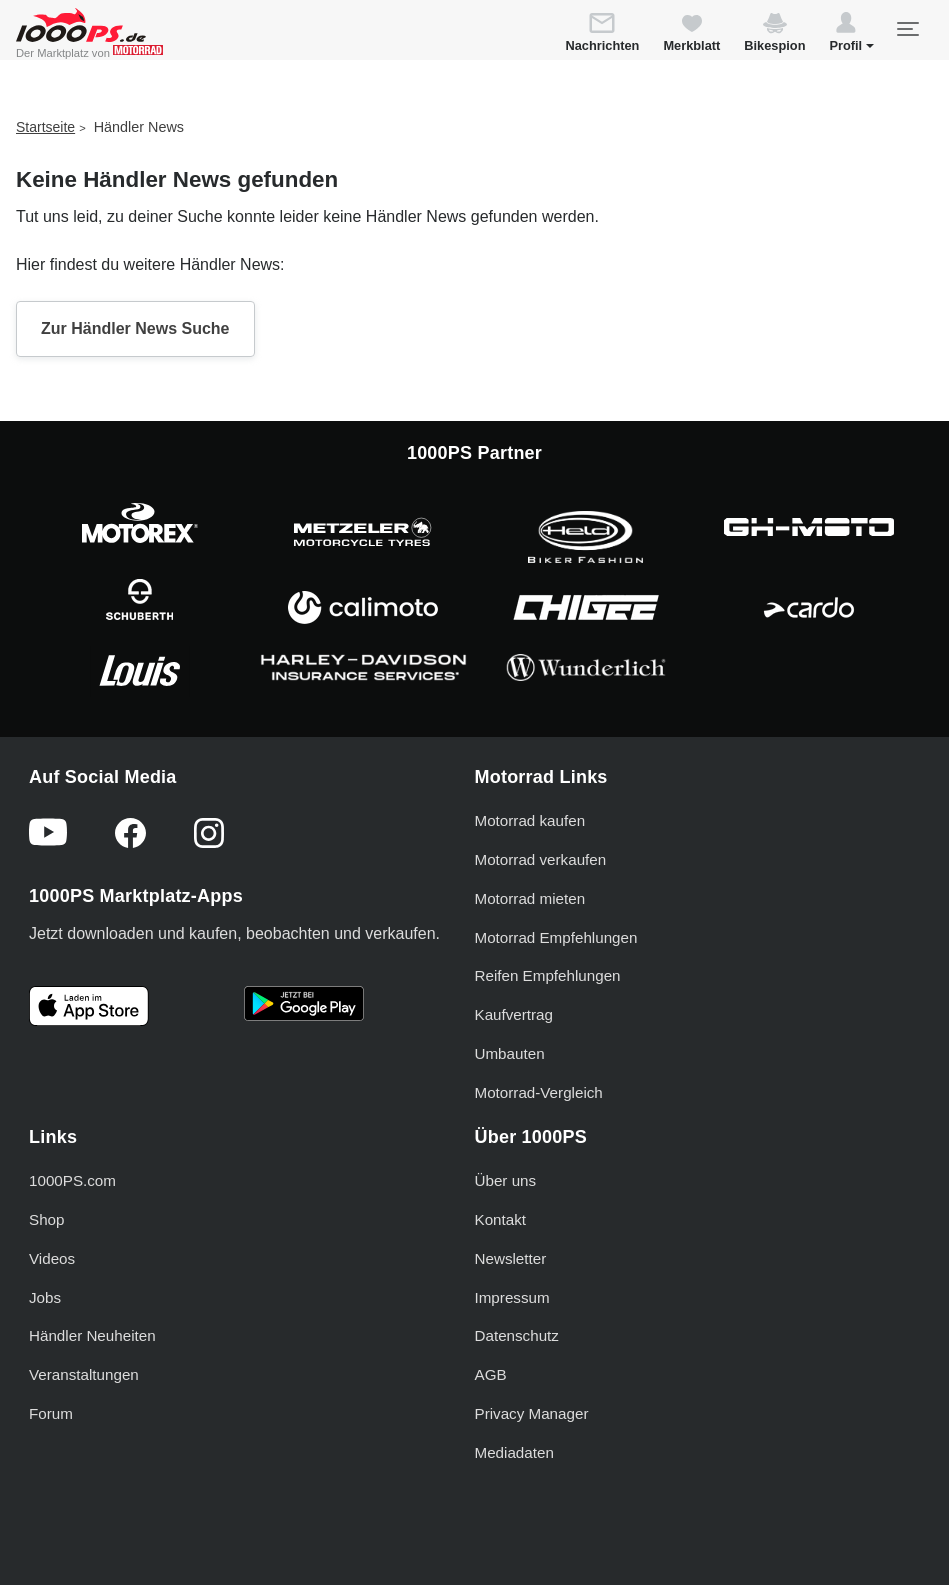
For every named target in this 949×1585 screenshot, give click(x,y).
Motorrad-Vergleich (539, 1092)
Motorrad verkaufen (541, 859)
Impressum (512, 1297)
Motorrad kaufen (530, 820)
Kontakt (501, 1219)
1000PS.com (72, 1180)
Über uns (506, 1180)
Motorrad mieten (530, 898)
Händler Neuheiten (92, 1335)
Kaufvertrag (514, 1014)
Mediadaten (514, 1452)
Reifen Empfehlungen (548, 975)
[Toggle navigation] (907, 29)
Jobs (45, 1297)
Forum (51, 1413)
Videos (52, 1258)
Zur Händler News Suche (135, 328)
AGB (491, 1374)
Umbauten (510, 1053)
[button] (851, 35)
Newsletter (511, 1258)
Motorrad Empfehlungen (556, 937)
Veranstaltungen (84, 1374)
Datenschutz (517, 1335)
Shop (46, 1219)
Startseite (45, 127)
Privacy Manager (532, 1413)
